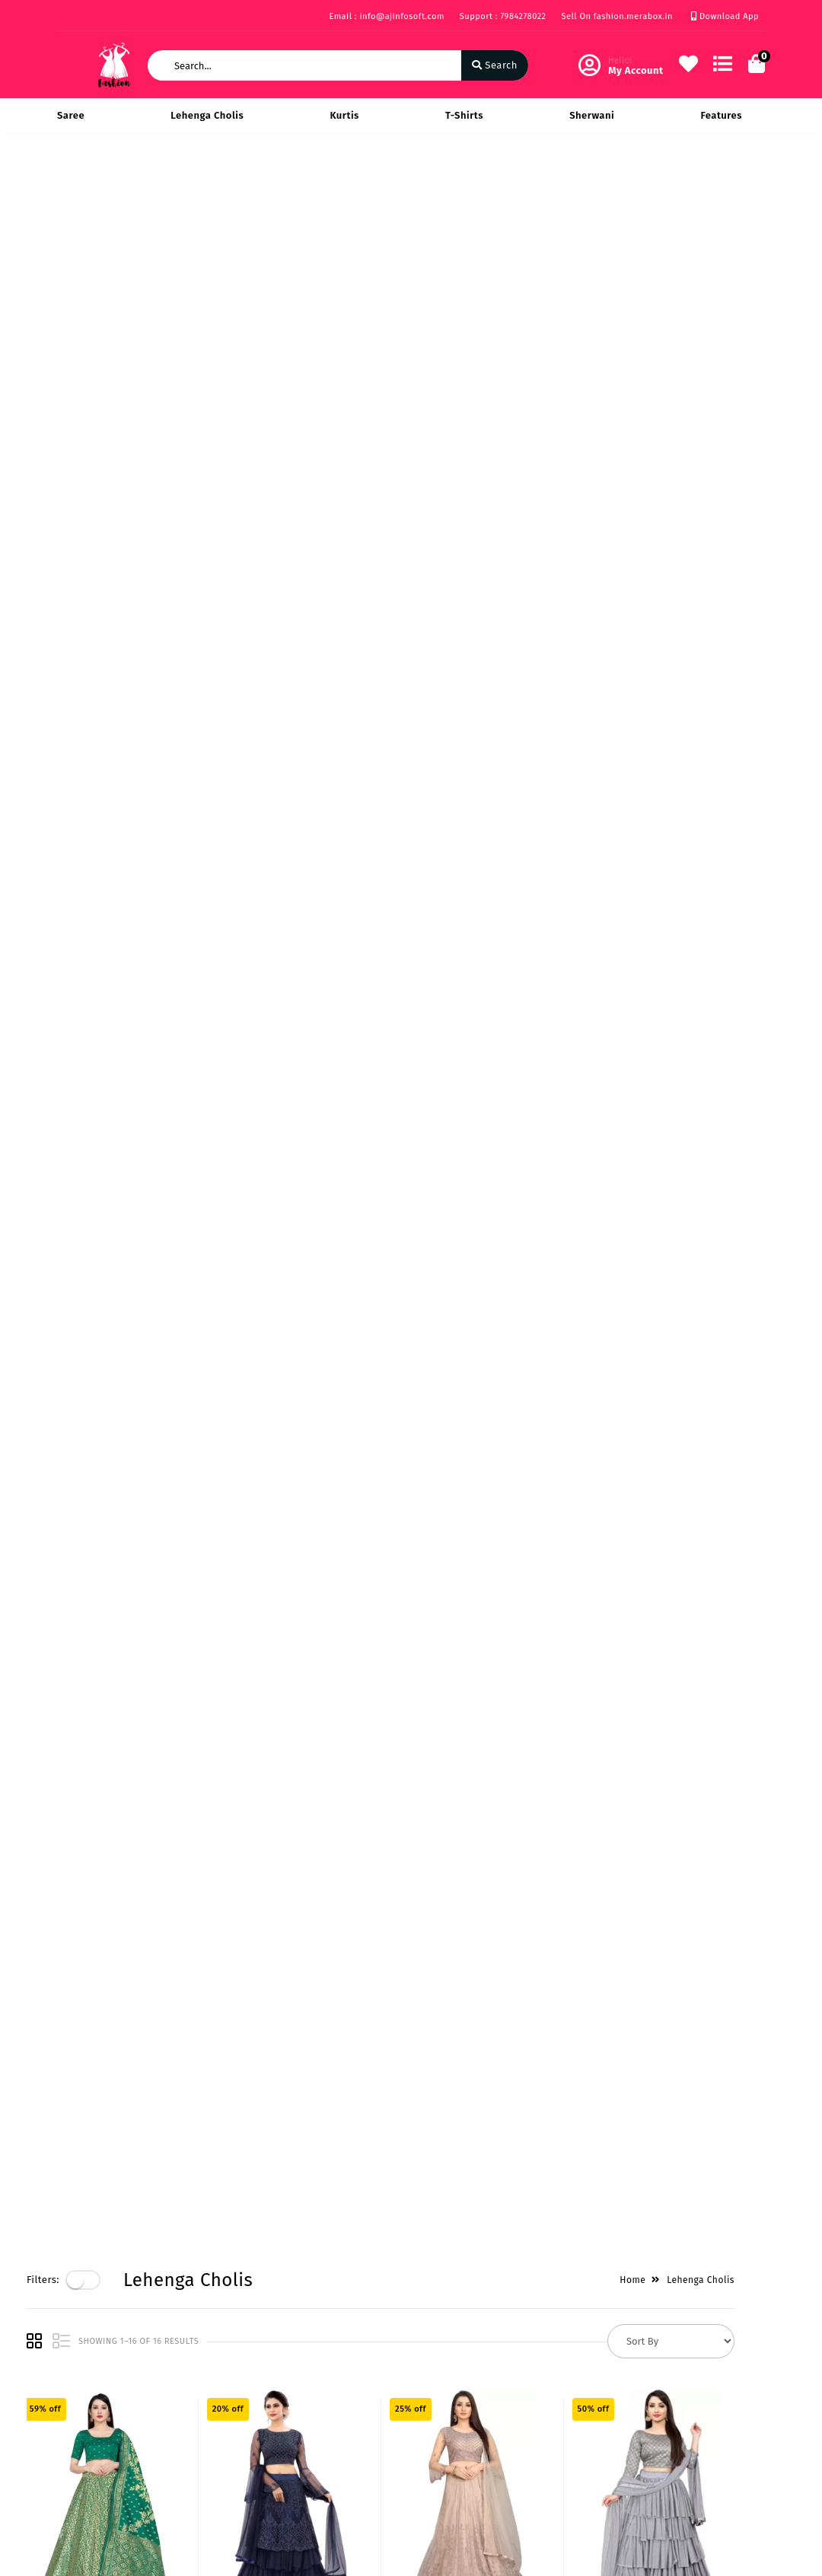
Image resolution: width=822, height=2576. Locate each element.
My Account (328, 2391)
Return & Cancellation (87, 2441)
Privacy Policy (90, 2369)
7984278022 (472, 2421)
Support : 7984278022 (503, 16)
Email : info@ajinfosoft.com (386, 16)
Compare (322, 2413)
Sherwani (591, 115)
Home (663, 184)
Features (721, 115)
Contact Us (205, 2457)
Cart (310, 2435)
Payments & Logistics (85, 2400)
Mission (197, 2413)
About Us (200, 2369)
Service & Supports (103, 2472)
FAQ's (69, 2494)
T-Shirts (464, 115)
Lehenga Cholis (207, 115)
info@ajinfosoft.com (494, 2454)
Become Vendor (338, 2369)
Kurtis (344, 115)
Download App (725, 16)
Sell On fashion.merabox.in (618, 16)
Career (194, 2435)
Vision (194, 2391)
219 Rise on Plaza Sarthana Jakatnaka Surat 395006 (509, 2378)
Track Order (328, 2457)
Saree (70, 115)
